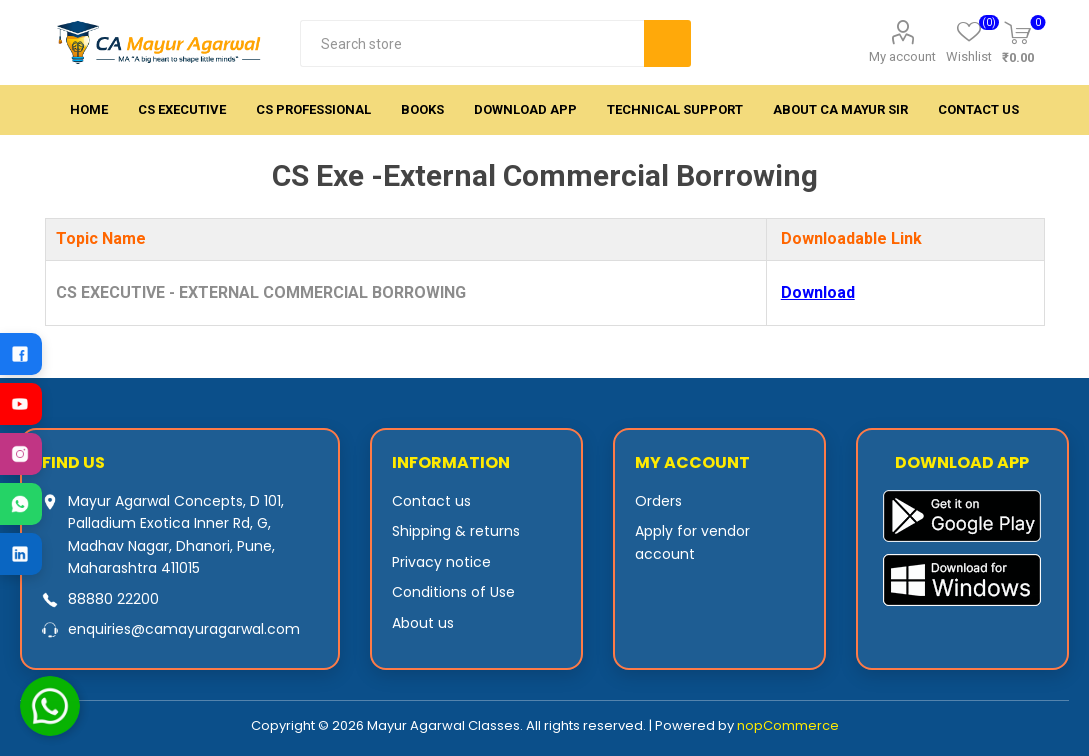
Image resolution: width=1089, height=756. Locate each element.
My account (902, 56)
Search (667, 43)
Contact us (431, 501)
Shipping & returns (456, 531)
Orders (658, 501)
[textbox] (472, 43)
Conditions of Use (453, 592)
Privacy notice (441, 562)
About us (423, 623)
